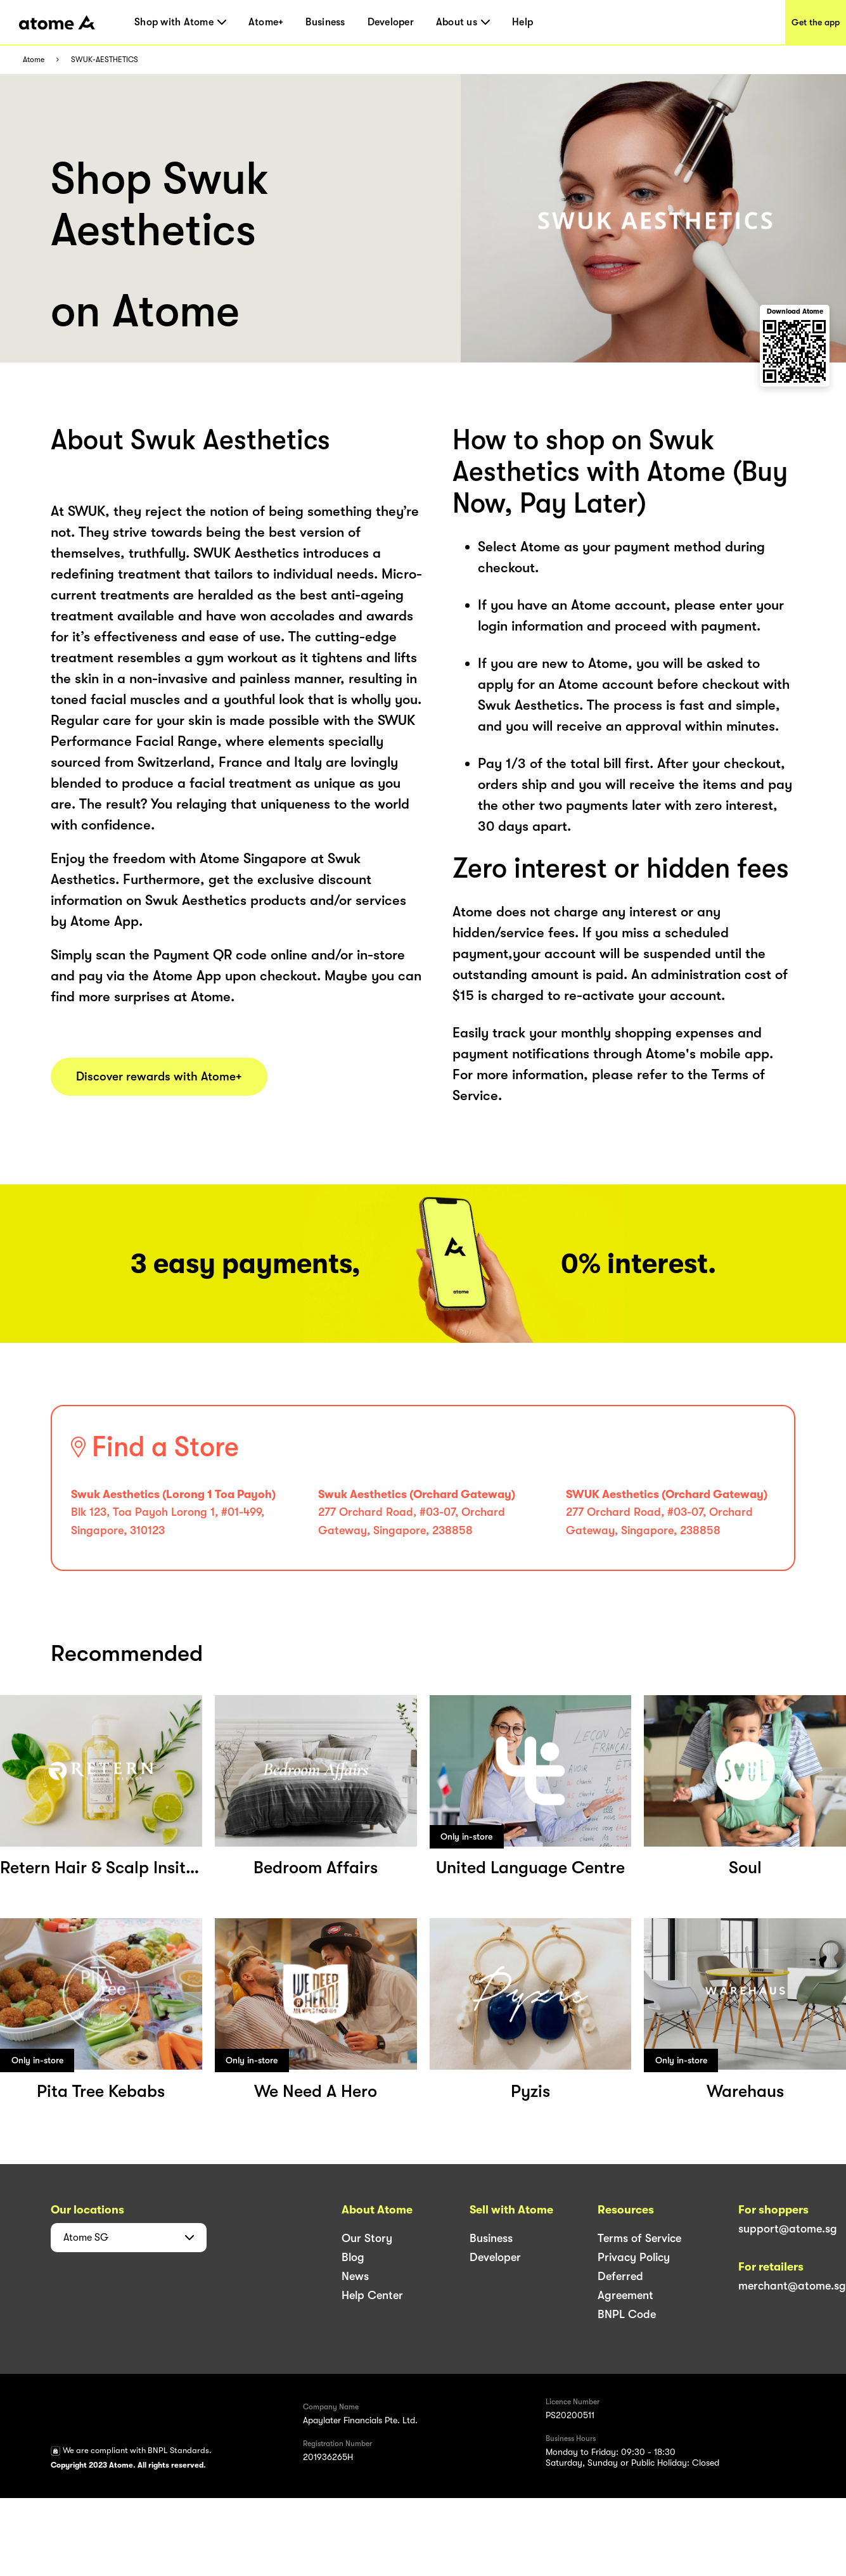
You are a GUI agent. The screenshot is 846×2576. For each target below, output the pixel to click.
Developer (391, 22)
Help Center (372, 2295)
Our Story (367, 2238)
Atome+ (266, 22)
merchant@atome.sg (792, 2285)
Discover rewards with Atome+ (159, 1077)
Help (522, 22)
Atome (33, 60)
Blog (353, 2257)
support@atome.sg (787, 2228)
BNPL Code (627, 2314)
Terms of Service (639, 2238)
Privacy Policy (634, 2257)
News (355, 2276)
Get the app (816, 22)
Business (325, 22)
